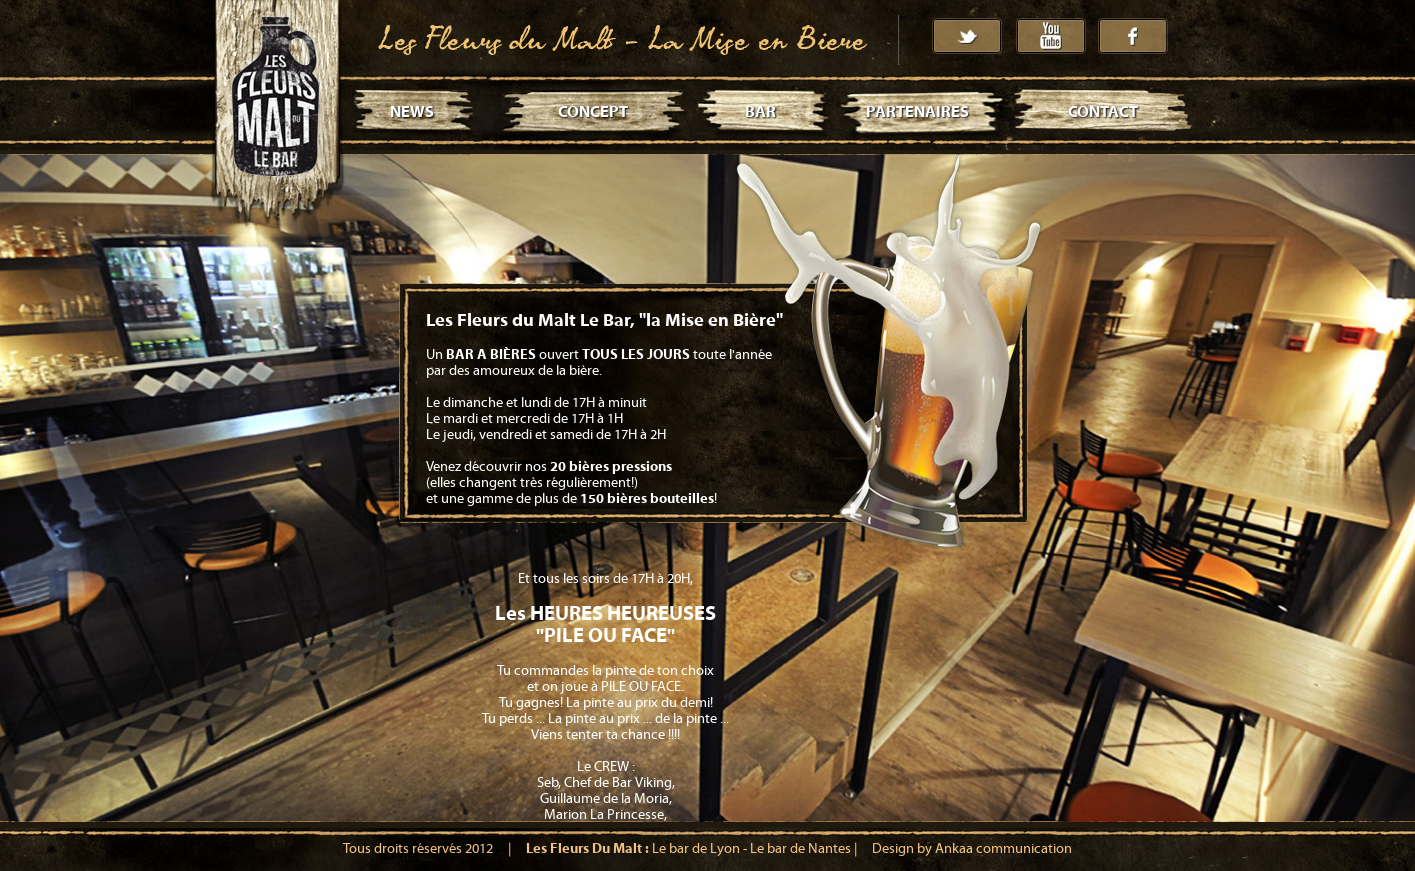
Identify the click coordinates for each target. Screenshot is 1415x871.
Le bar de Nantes (800, 849)
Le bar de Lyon (696, 849)
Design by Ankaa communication (972, 849)
